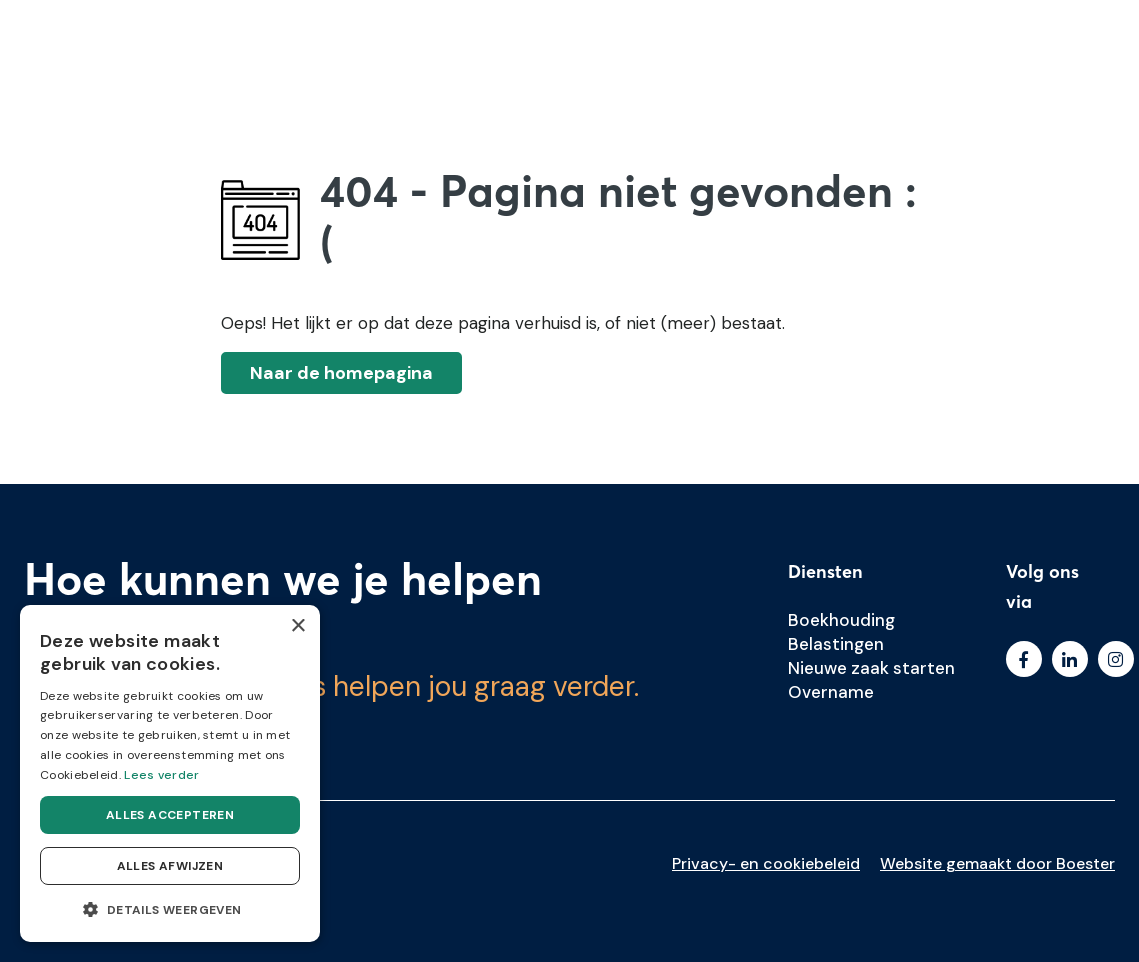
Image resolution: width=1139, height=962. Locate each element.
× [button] (297, 626)
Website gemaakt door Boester (997, 863)
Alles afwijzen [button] (170, 866)
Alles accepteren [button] (170, 815)
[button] (170, 910)
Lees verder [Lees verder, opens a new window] (161, 775)
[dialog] (170, 773)
